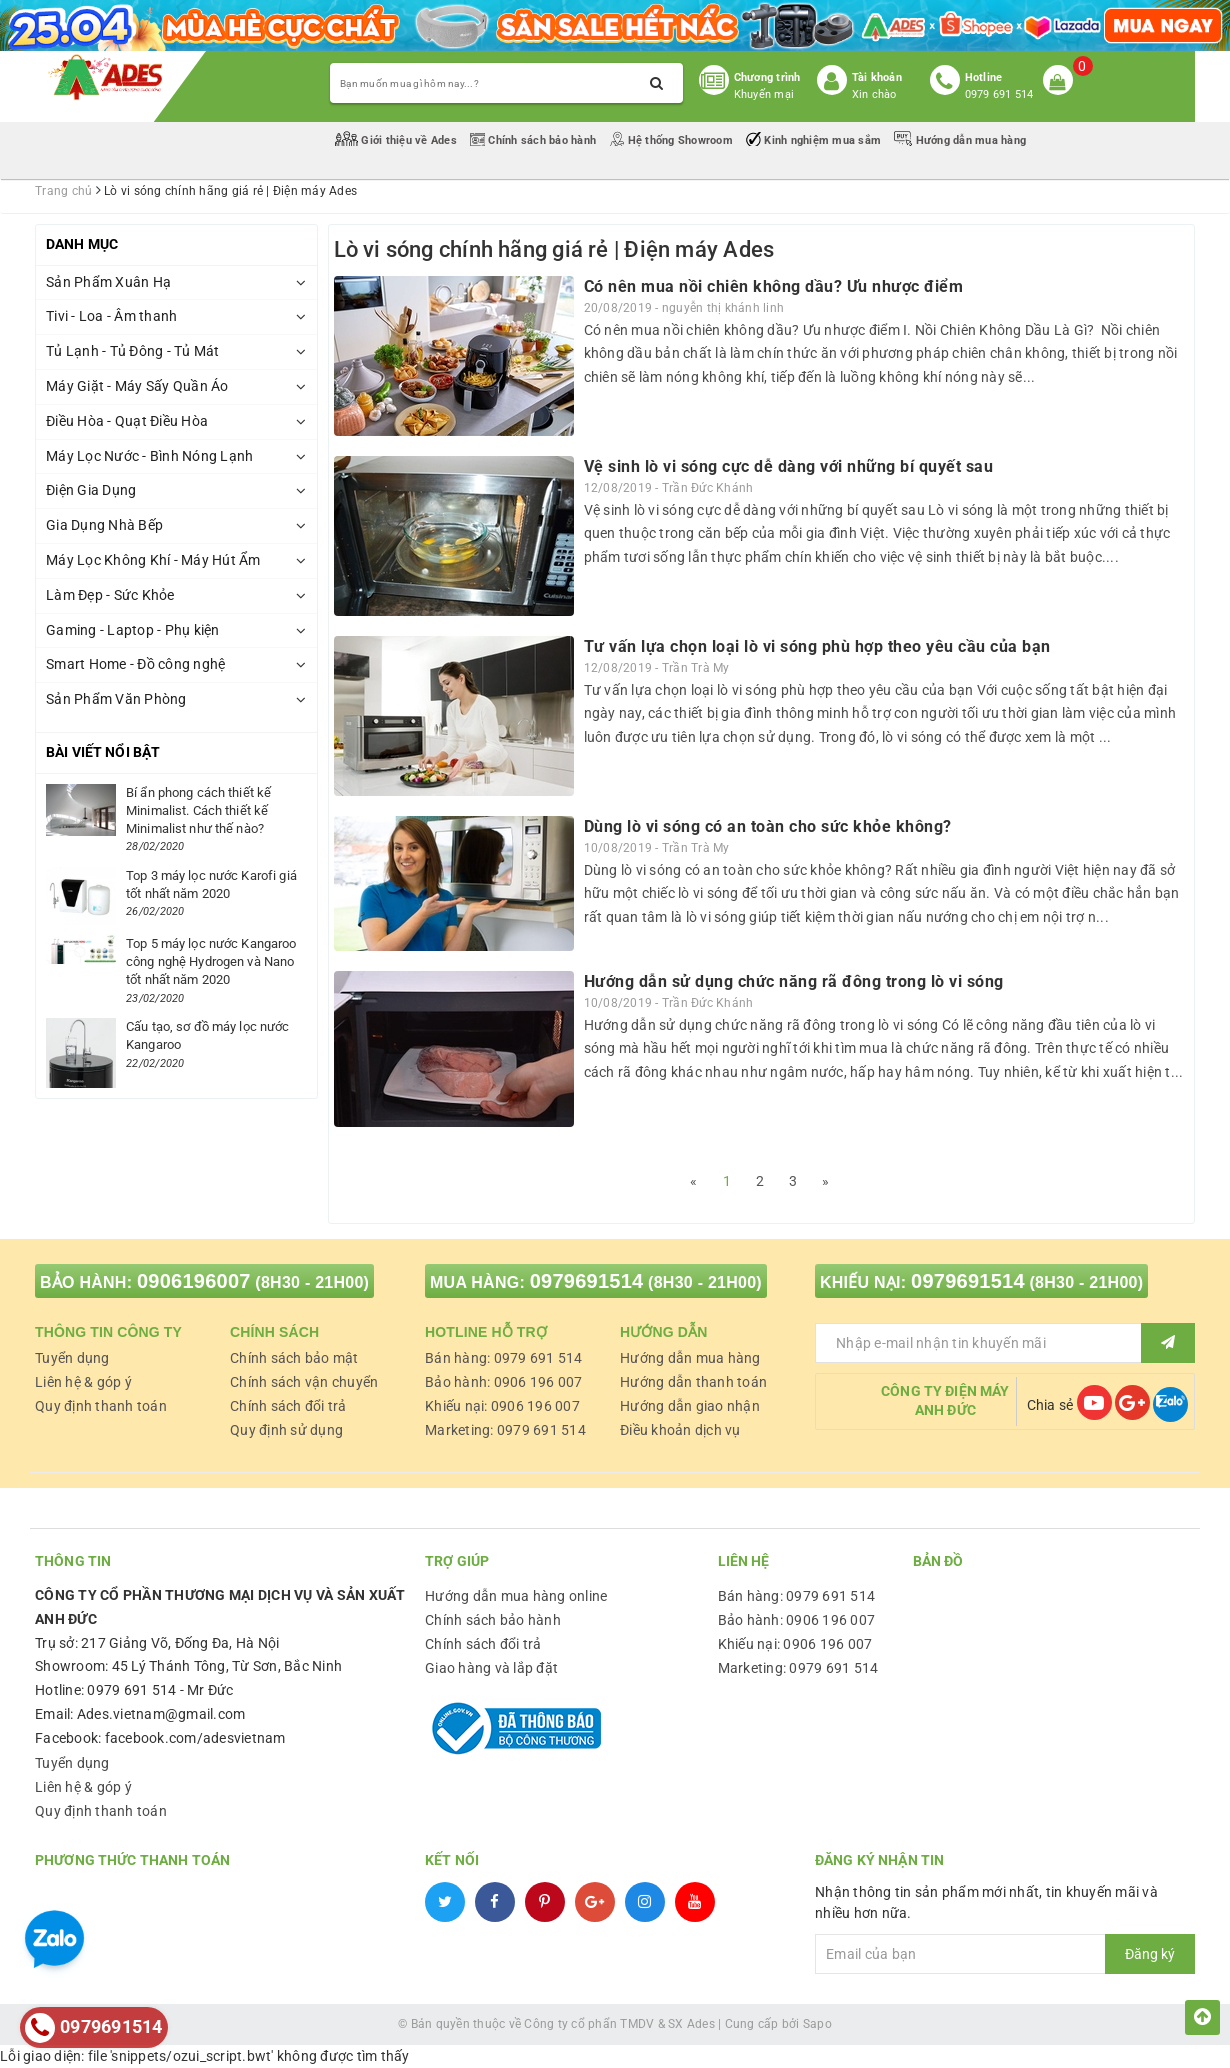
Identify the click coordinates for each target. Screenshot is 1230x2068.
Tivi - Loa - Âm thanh (111, 316)
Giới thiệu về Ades (397, 140)
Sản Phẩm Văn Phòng (116, 699)
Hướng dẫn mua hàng (960, 140)
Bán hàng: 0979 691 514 (504, 1358)
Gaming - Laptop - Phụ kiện (133, 630)
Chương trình (767, 77)
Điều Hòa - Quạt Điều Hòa (127, 421)
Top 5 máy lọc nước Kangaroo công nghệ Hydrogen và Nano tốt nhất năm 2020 (211, 961)
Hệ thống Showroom (672, 140)
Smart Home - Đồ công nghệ (135, 664)
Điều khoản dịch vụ (680, 1430)
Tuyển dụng (72, 1358)
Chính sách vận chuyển (304, 1382)
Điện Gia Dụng (91, 490)
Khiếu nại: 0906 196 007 (502, 1406)
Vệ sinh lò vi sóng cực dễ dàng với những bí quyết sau (789, 466)
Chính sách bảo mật (294, 1358)
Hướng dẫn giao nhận (690, 1406)
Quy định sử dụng (286, 1430)
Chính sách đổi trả (288, 1406)
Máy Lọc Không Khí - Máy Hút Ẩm (153, 560)
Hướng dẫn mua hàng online (516, 1596)
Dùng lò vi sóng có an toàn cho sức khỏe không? (768, 826)
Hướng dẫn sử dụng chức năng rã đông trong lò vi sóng (794, 981)
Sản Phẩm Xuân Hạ (108, 282)
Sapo (817, 2024)
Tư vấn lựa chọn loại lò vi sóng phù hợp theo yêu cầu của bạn (817, 646)
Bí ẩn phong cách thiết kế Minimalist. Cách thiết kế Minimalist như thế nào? (198, 810)
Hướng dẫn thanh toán (693, 1382)
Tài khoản (877, 77)
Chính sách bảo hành (534, 140)
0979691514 (587, 1281)
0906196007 (194, 1281)
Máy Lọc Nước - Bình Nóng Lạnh (149, 456)
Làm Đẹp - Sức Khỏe (110, 595)
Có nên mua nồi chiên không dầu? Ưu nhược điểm (774, 286)
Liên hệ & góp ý (83, 1382)
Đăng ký (1150, 1954)
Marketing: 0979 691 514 (505, 1430)
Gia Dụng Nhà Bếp (104, 525)
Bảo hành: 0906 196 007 (504, 1382)
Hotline (984, 77)
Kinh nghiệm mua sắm (815, 140)
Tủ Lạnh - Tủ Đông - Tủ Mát (133, 351)
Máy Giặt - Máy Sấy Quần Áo (137, 386)
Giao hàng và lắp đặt (491, 1668)
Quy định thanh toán (101, 1406)
